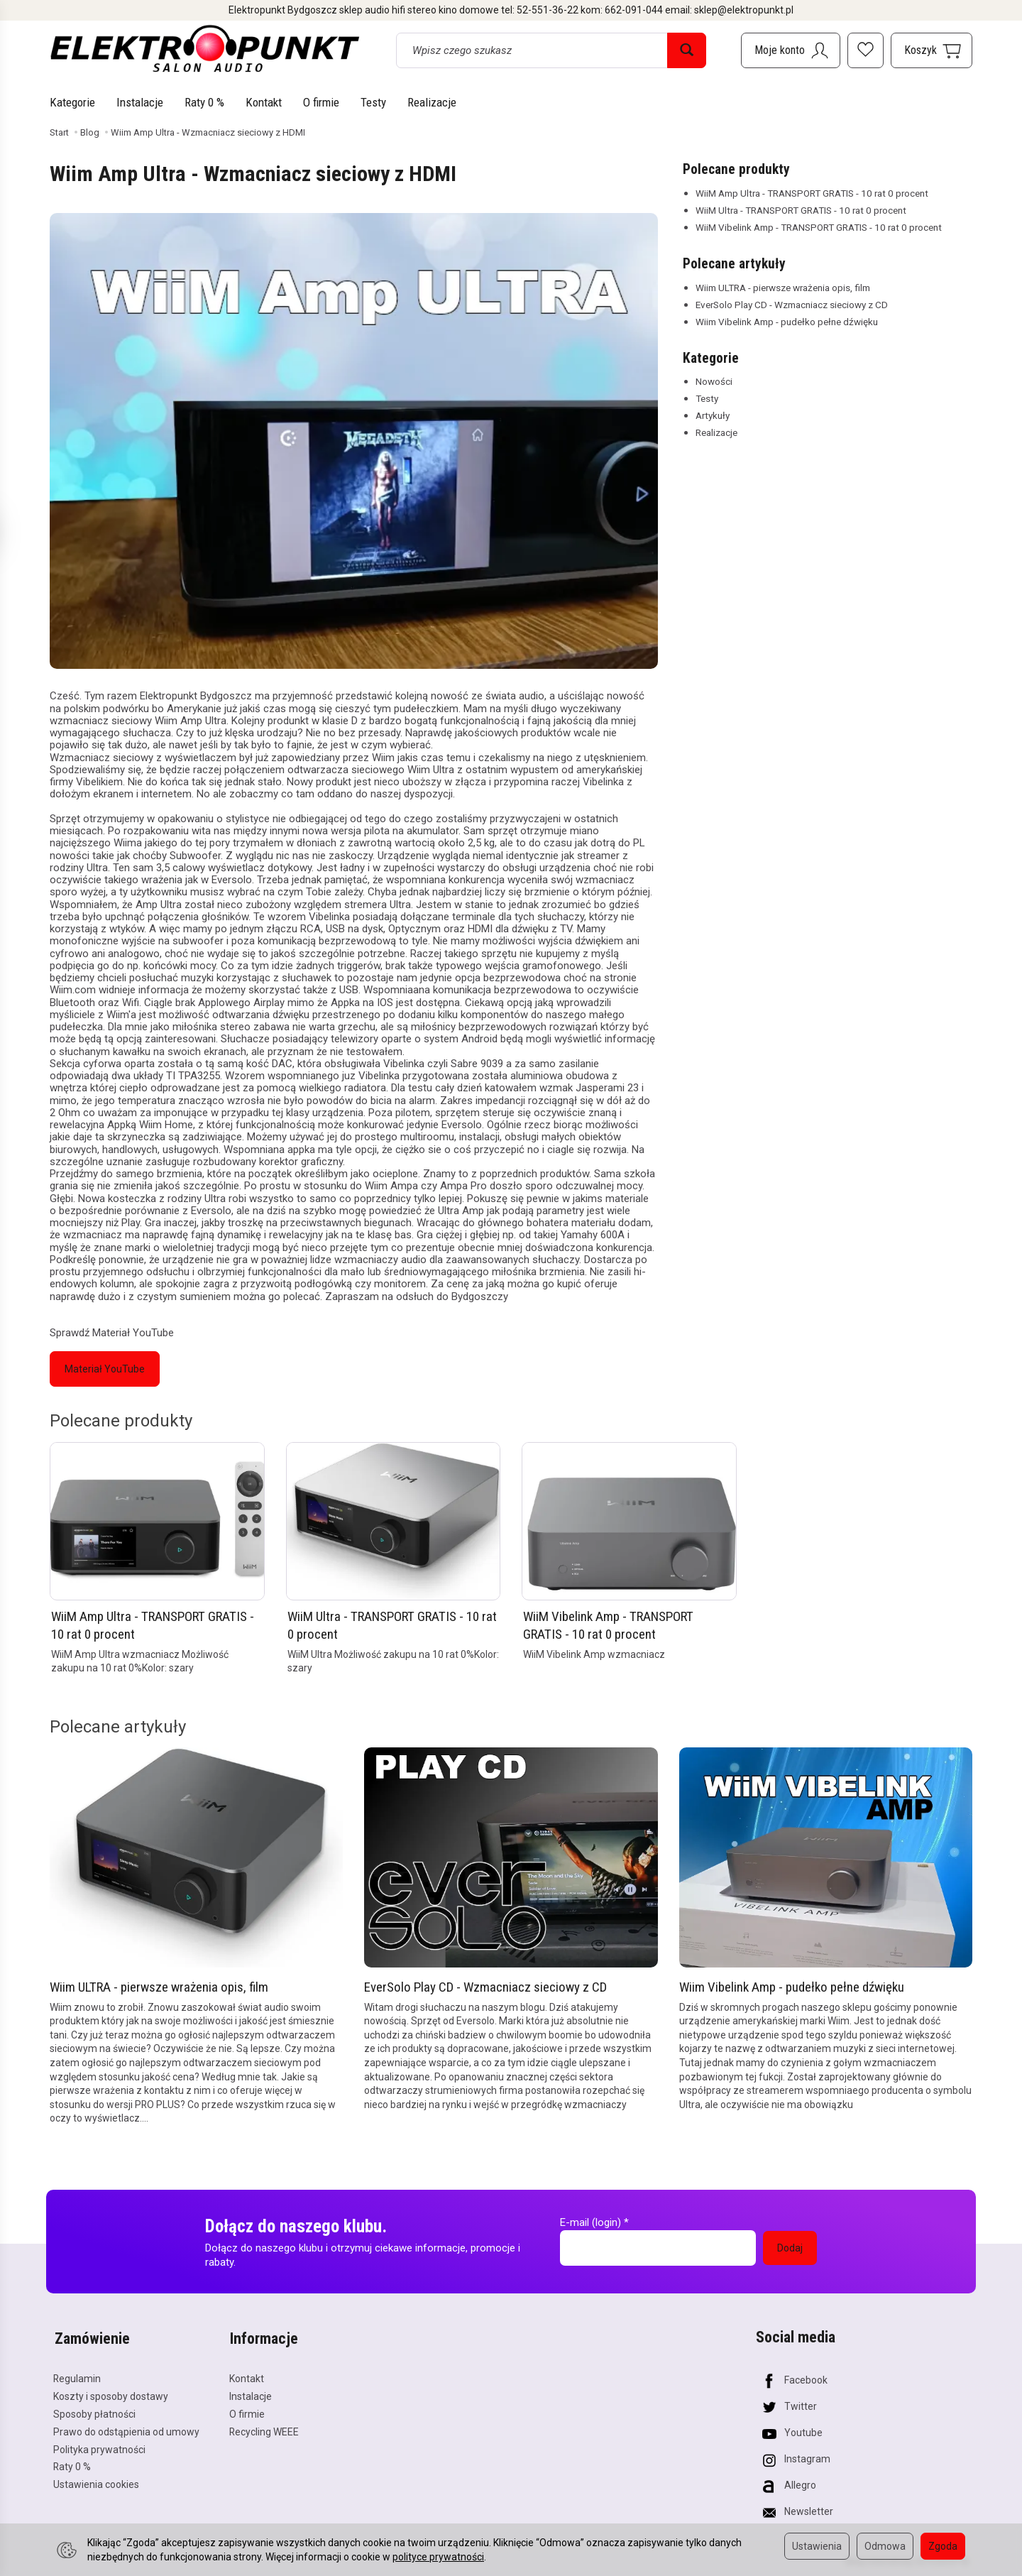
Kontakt (264, 102)
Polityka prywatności (99, 2446)
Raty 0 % (204, 102)
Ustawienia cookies (96, 2481)
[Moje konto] (790, 50)
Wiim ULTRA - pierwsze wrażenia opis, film (783, 287)
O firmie (321, 102)
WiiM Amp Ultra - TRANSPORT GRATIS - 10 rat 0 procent (812, 193)
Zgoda (942, 2546)
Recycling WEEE (264, 2429)
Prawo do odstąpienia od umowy (126, 2429)
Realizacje (431, 102)
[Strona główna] (205, 48)
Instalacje (139, 102)
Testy (373, 102)
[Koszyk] (931, 50)
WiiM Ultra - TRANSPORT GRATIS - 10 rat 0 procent (801, 210)
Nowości (714, 381)
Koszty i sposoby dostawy (110, 2393)
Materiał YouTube (105, 1369)
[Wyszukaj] (686, 50)
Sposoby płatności (94, 2411)
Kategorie (72, 102)
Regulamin (77, 2376)
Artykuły (713, 415)
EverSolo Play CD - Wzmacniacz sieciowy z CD (792, 304)
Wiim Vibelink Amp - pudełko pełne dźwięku (787, 321)
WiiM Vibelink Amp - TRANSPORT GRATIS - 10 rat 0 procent (819, 227)
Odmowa (885, 2546)
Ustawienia (817, 2546)
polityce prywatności (438, 2557)
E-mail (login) (590, 2222)
